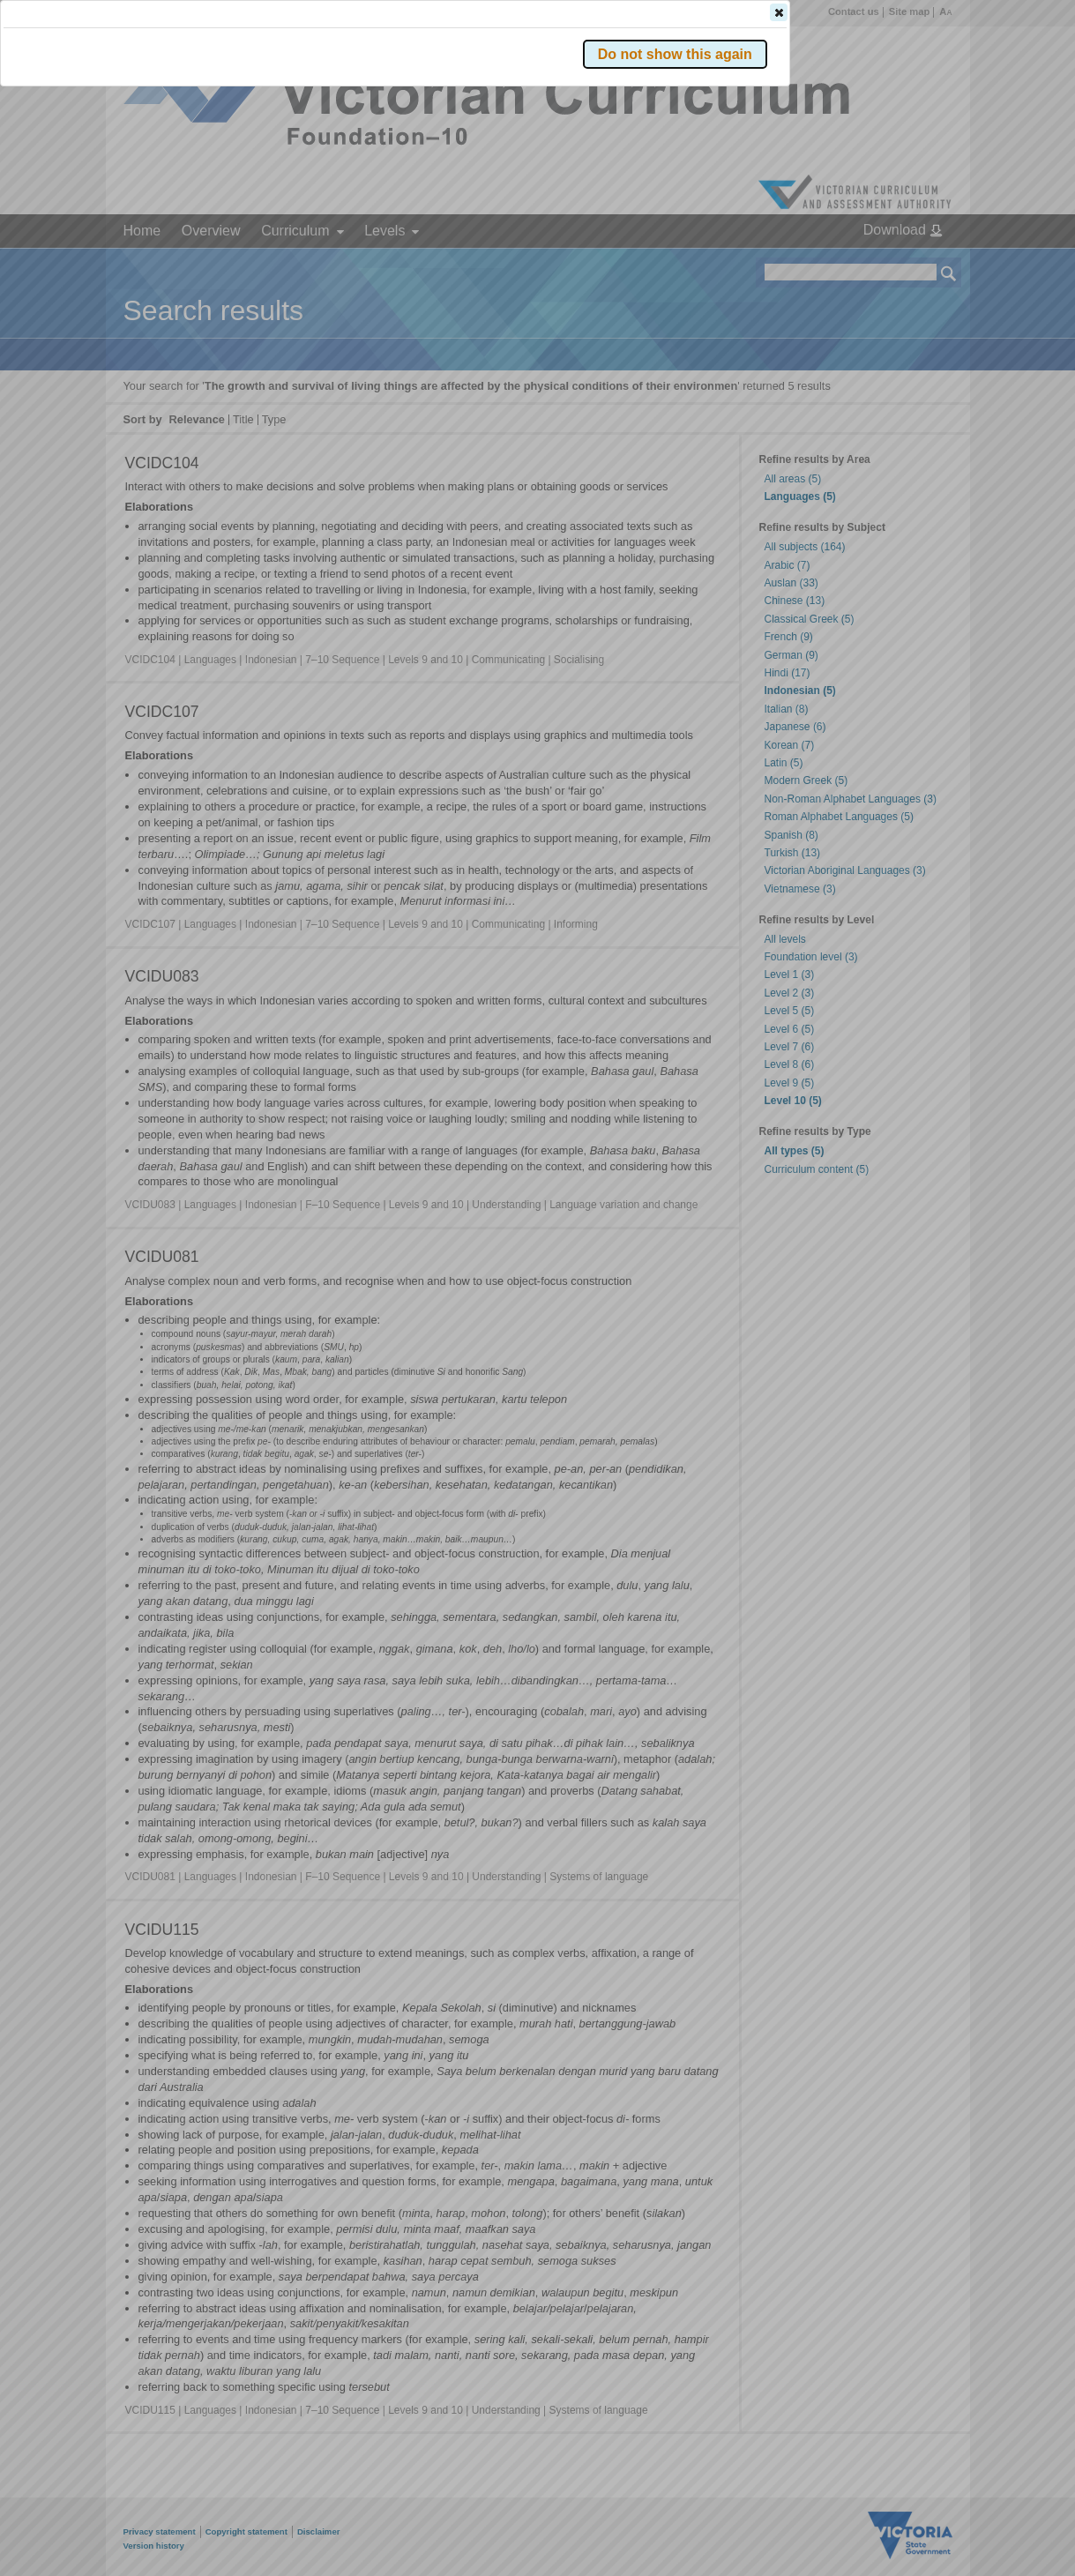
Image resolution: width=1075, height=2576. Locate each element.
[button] (918, 264)
